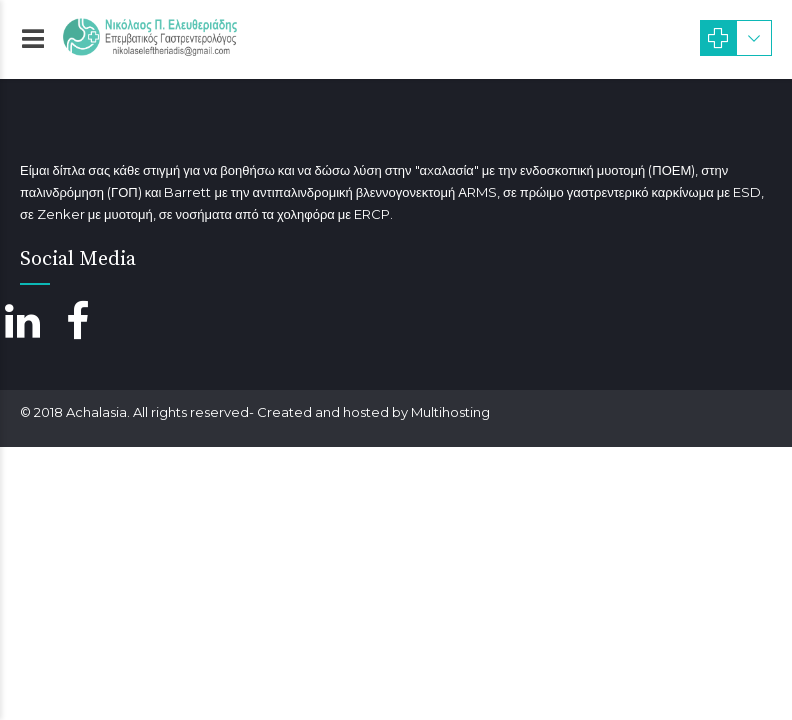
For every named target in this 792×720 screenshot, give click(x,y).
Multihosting (450, 412)
